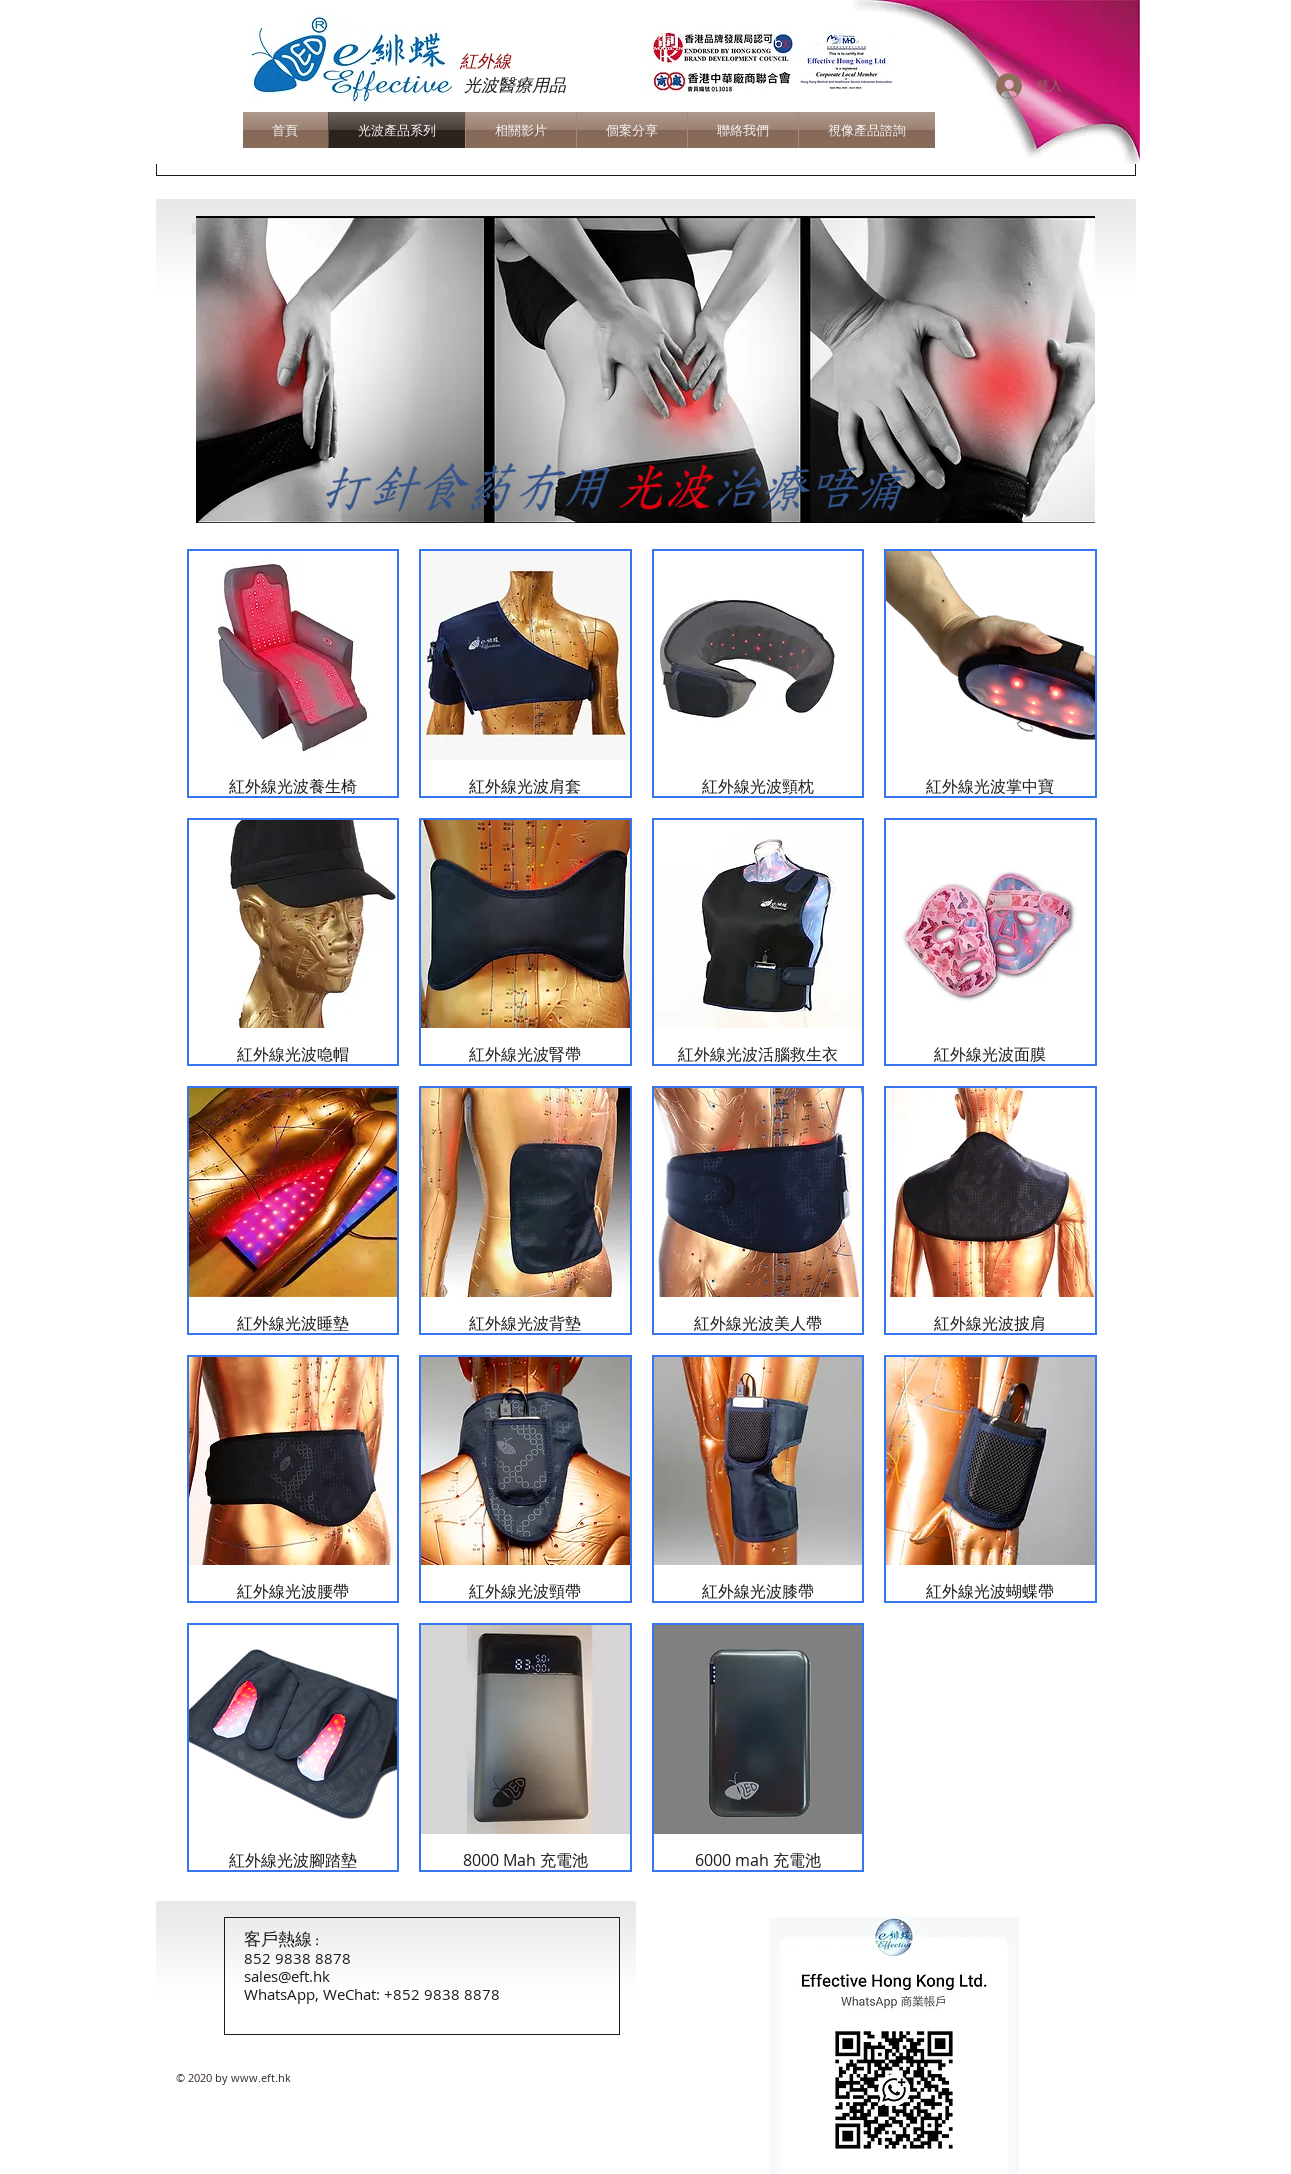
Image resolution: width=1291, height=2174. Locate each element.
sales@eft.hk (287, 1976)
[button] (645, 369)
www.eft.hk (261, 2077)
